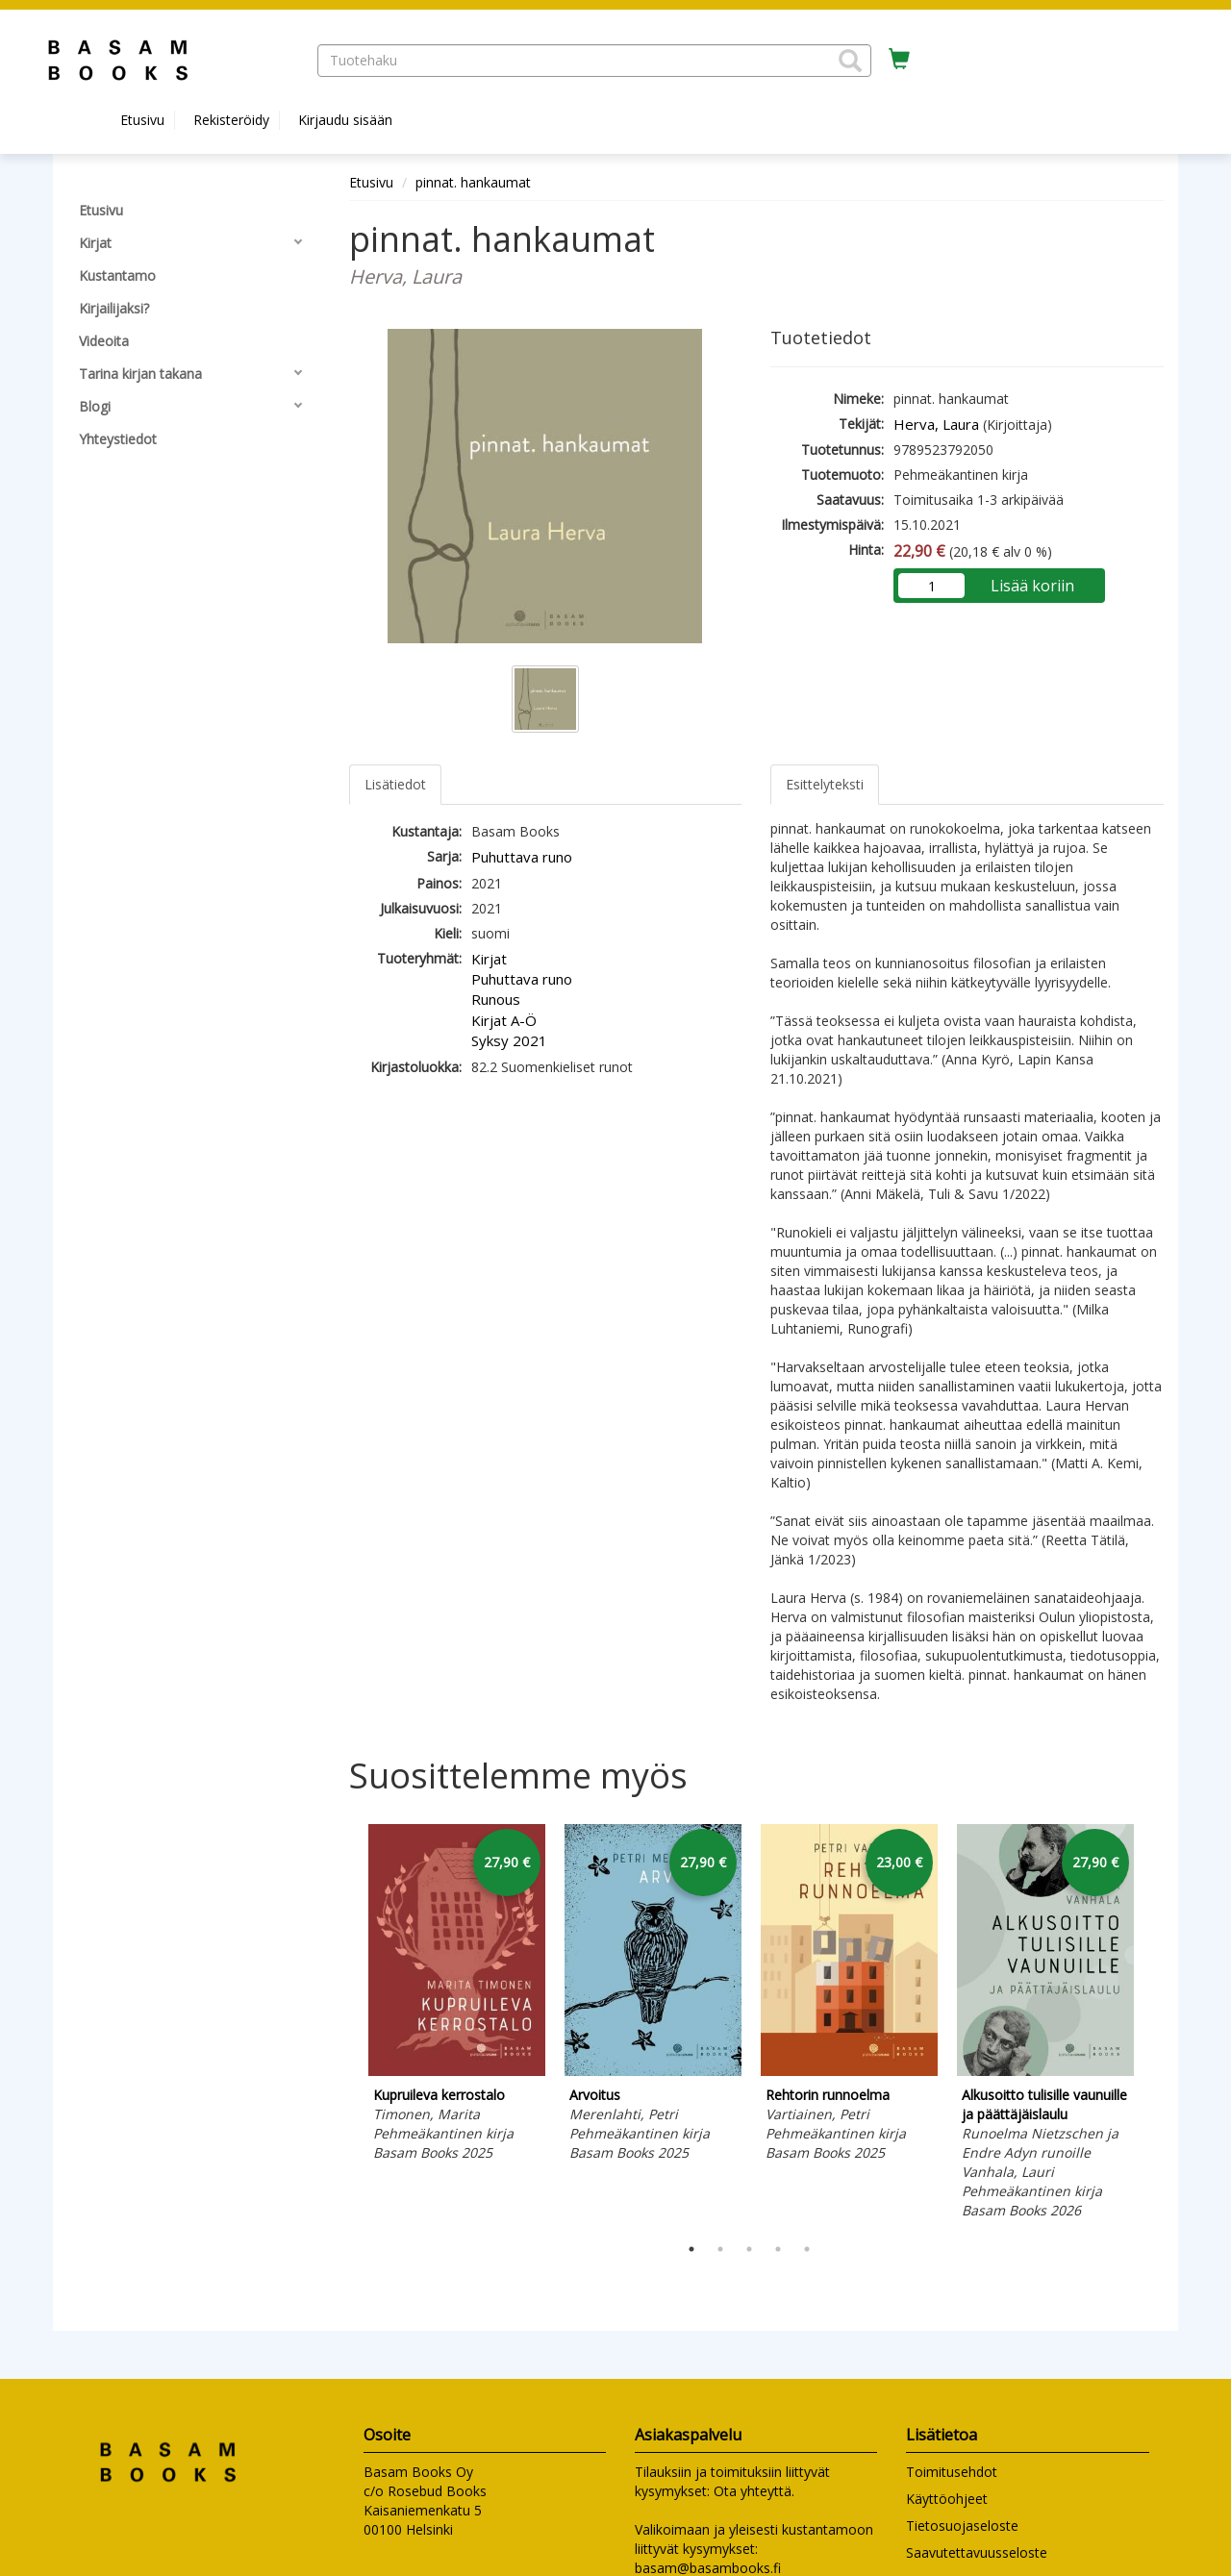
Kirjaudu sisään (345, 120)
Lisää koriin (1032, 585)
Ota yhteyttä (752, 2491)
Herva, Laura (936, 424)
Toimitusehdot (951, 2472)
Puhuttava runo (521, 856)
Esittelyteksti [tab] (825, 784)
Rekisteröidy (231, 120)
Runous (495, 999)
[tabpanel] (457, 1996)
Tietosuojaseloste (962, 2525)
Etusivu (142, 120)
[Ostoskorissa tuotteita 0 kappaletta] (899, 59)
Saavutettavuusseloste (976, 2552)
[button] (850, 60)
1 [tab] (691, 2249)
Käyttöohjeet (947, 2498)
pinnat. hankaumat (473, 182)
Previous (344, 2024)
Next (1154, 2024)
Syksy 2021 (509, 1040)
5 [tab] (806, 2249)
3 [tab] (749, 2249)
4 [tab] (778, 2249)
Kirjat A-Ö (504, 1020)
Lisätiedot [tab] (395, 784)
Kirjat (489, 958)
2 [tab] (720, 2249)
